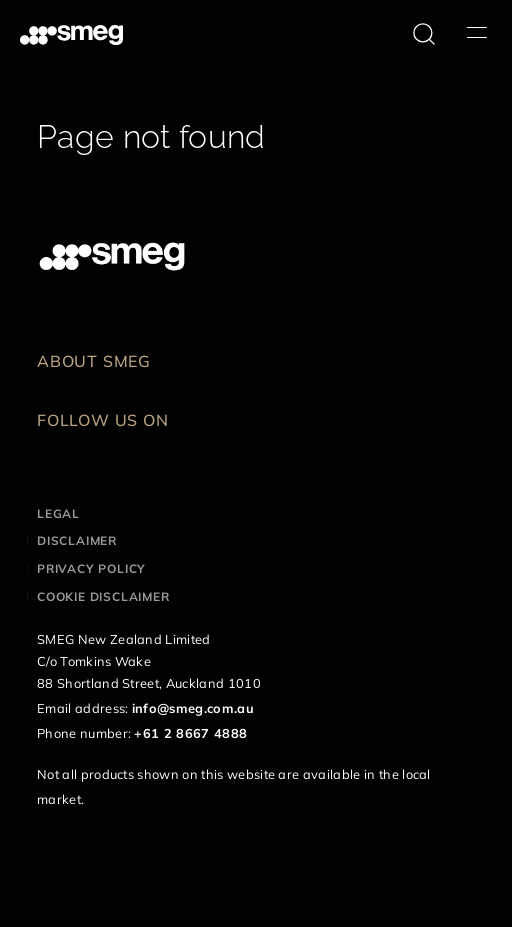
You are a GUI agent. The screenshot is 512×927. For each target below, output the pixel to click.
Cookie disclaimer (103, 596)
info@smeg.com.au (193, 708)
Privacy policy (91, 568)
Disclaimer (77, 540)
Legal (58, 513)
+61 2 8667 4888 (190, 733)
